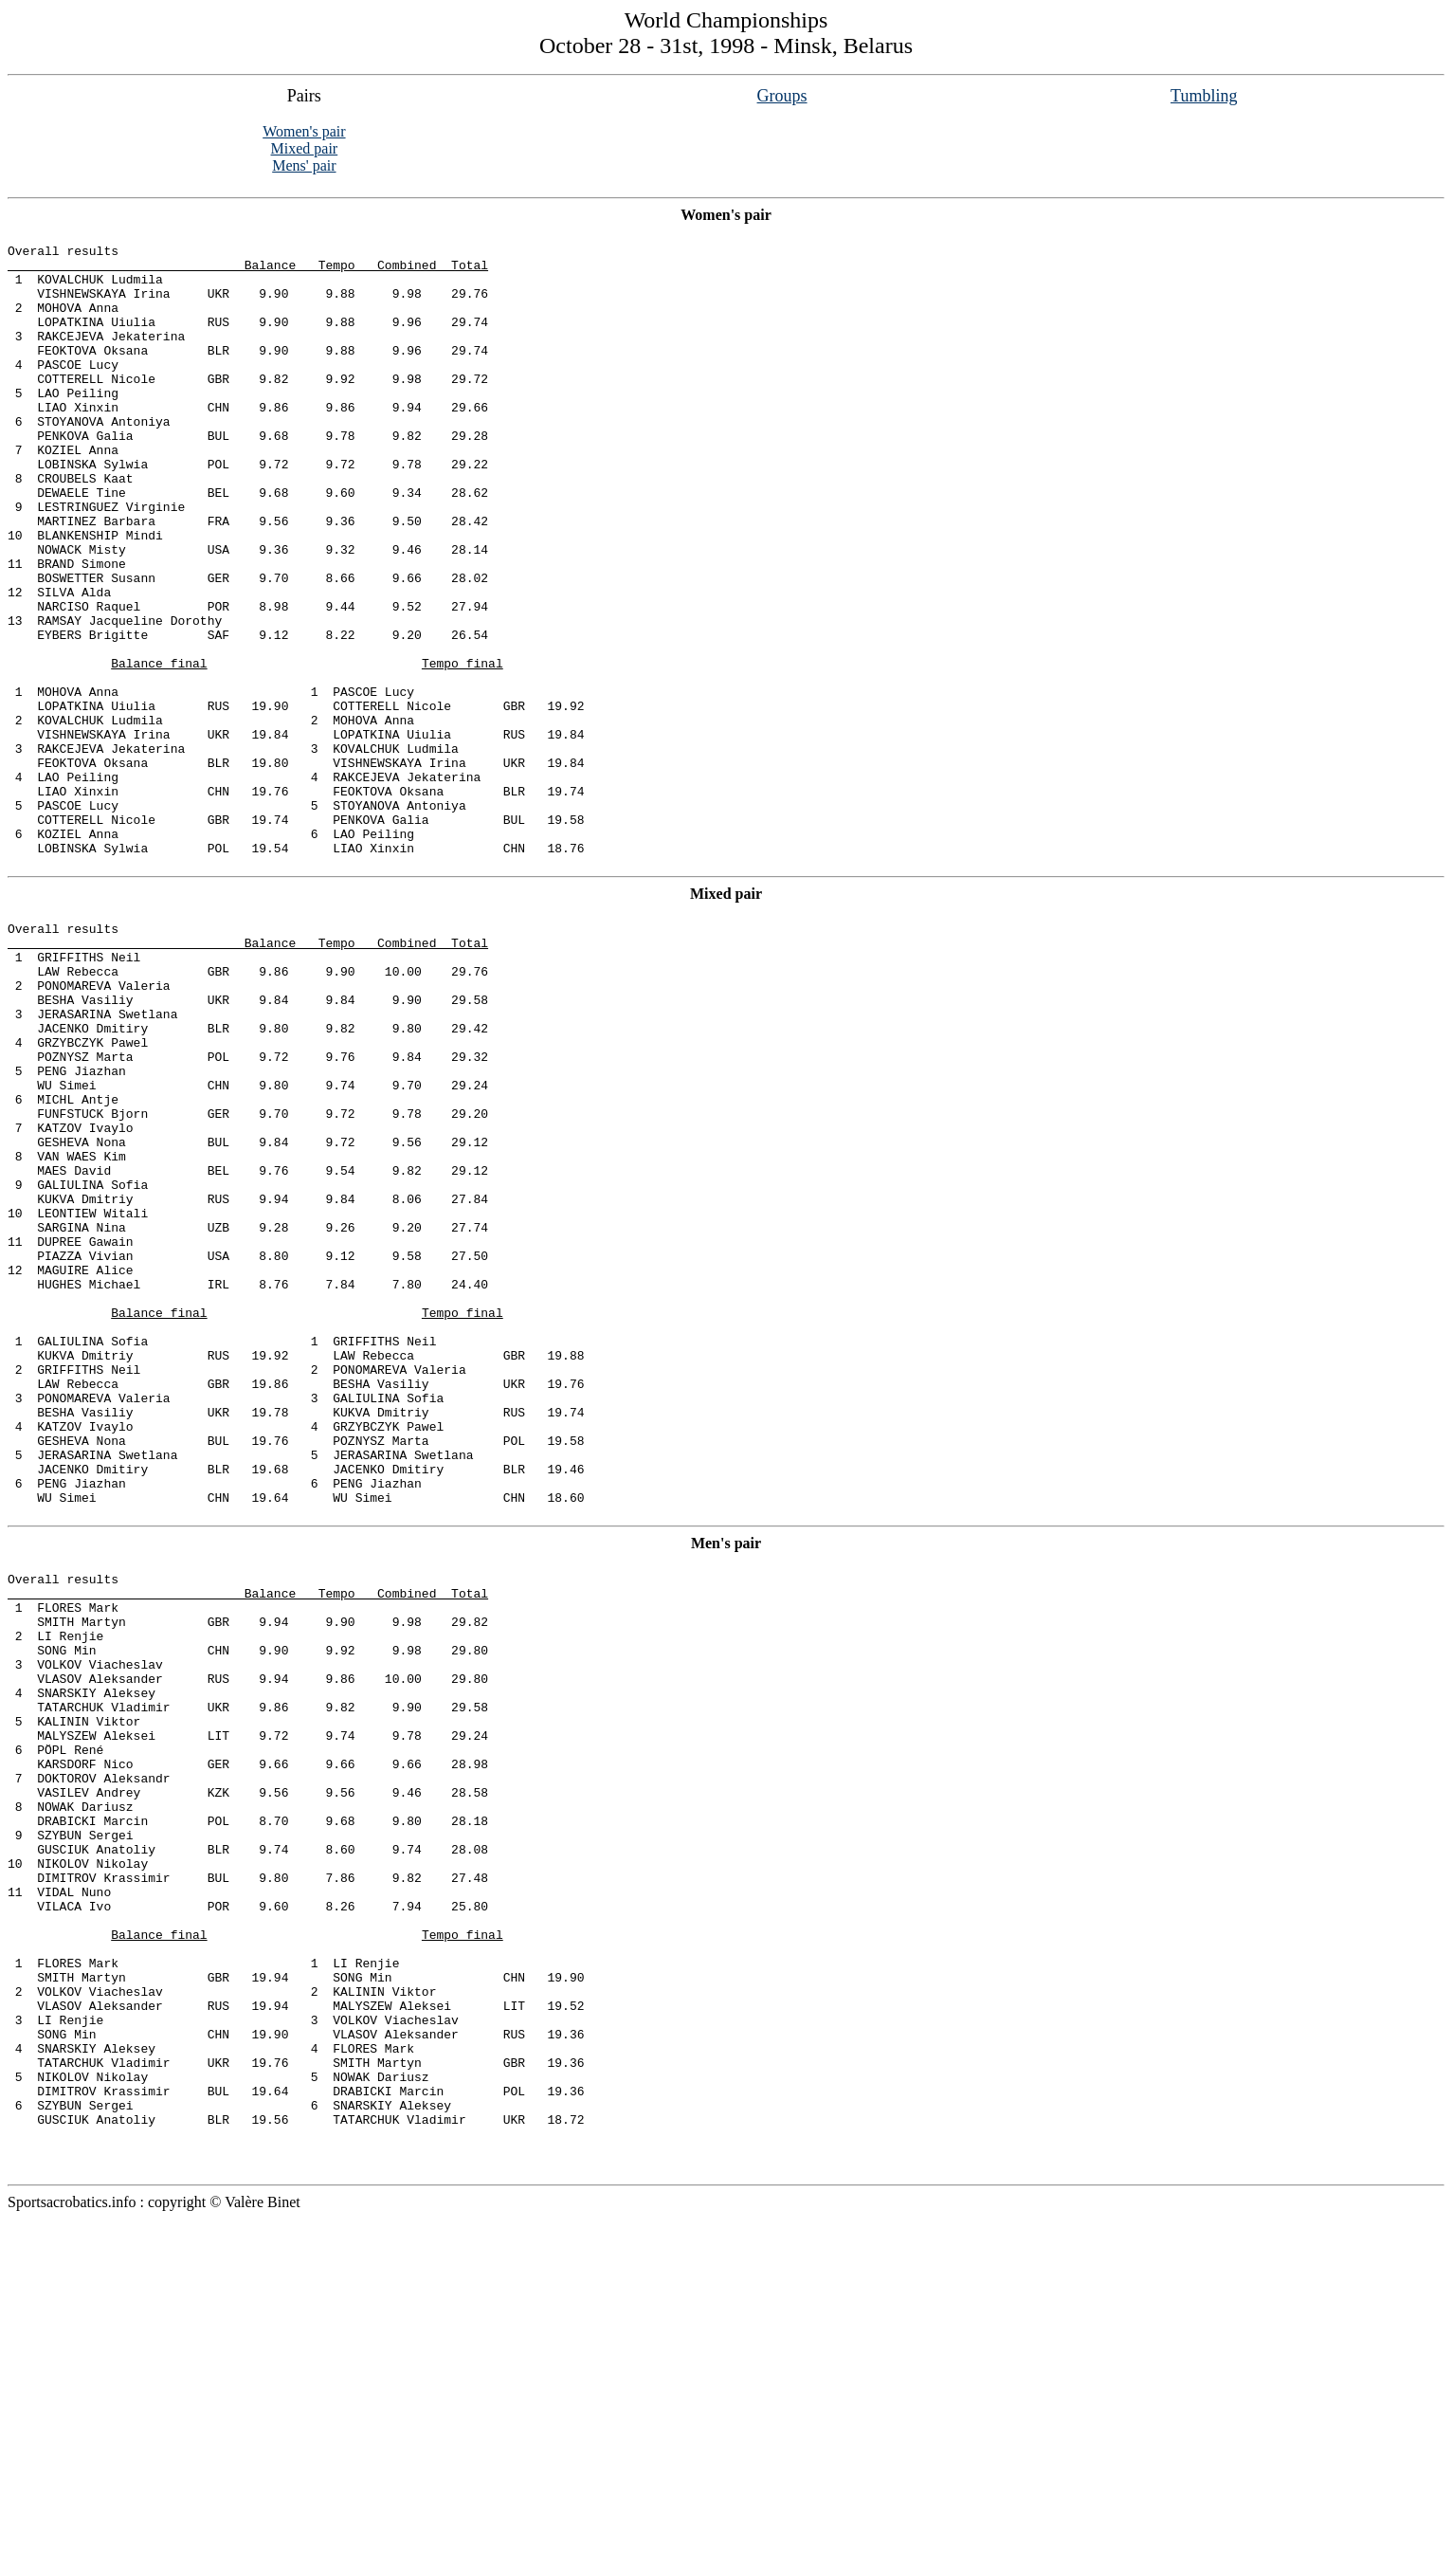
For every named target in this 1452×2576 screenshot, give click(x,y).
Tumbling (1204, 95)
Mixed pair (304, 148)
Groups (782, 95)
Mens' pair (304, 165)
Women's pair (304, 131)
